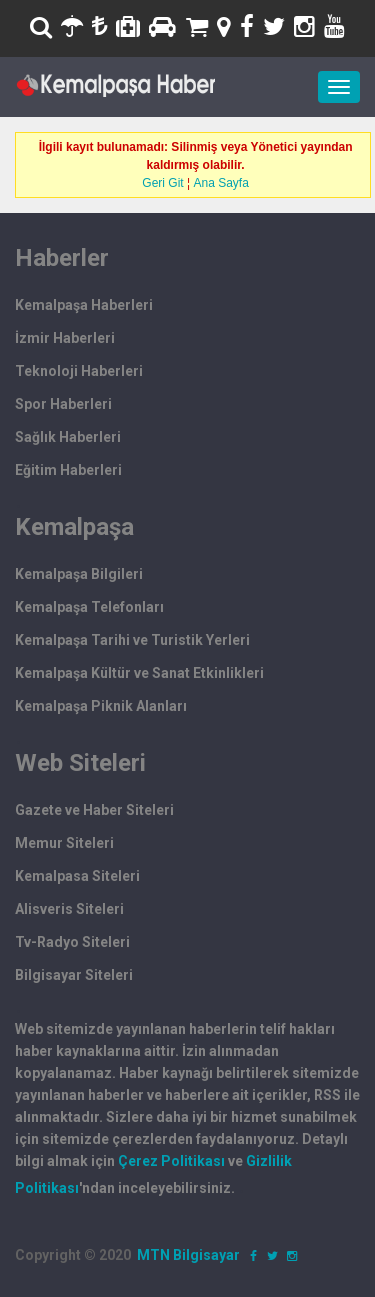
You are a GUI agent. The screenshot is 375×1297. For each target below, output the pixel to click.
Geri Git (162, 183)
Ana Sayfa (221, 183)
